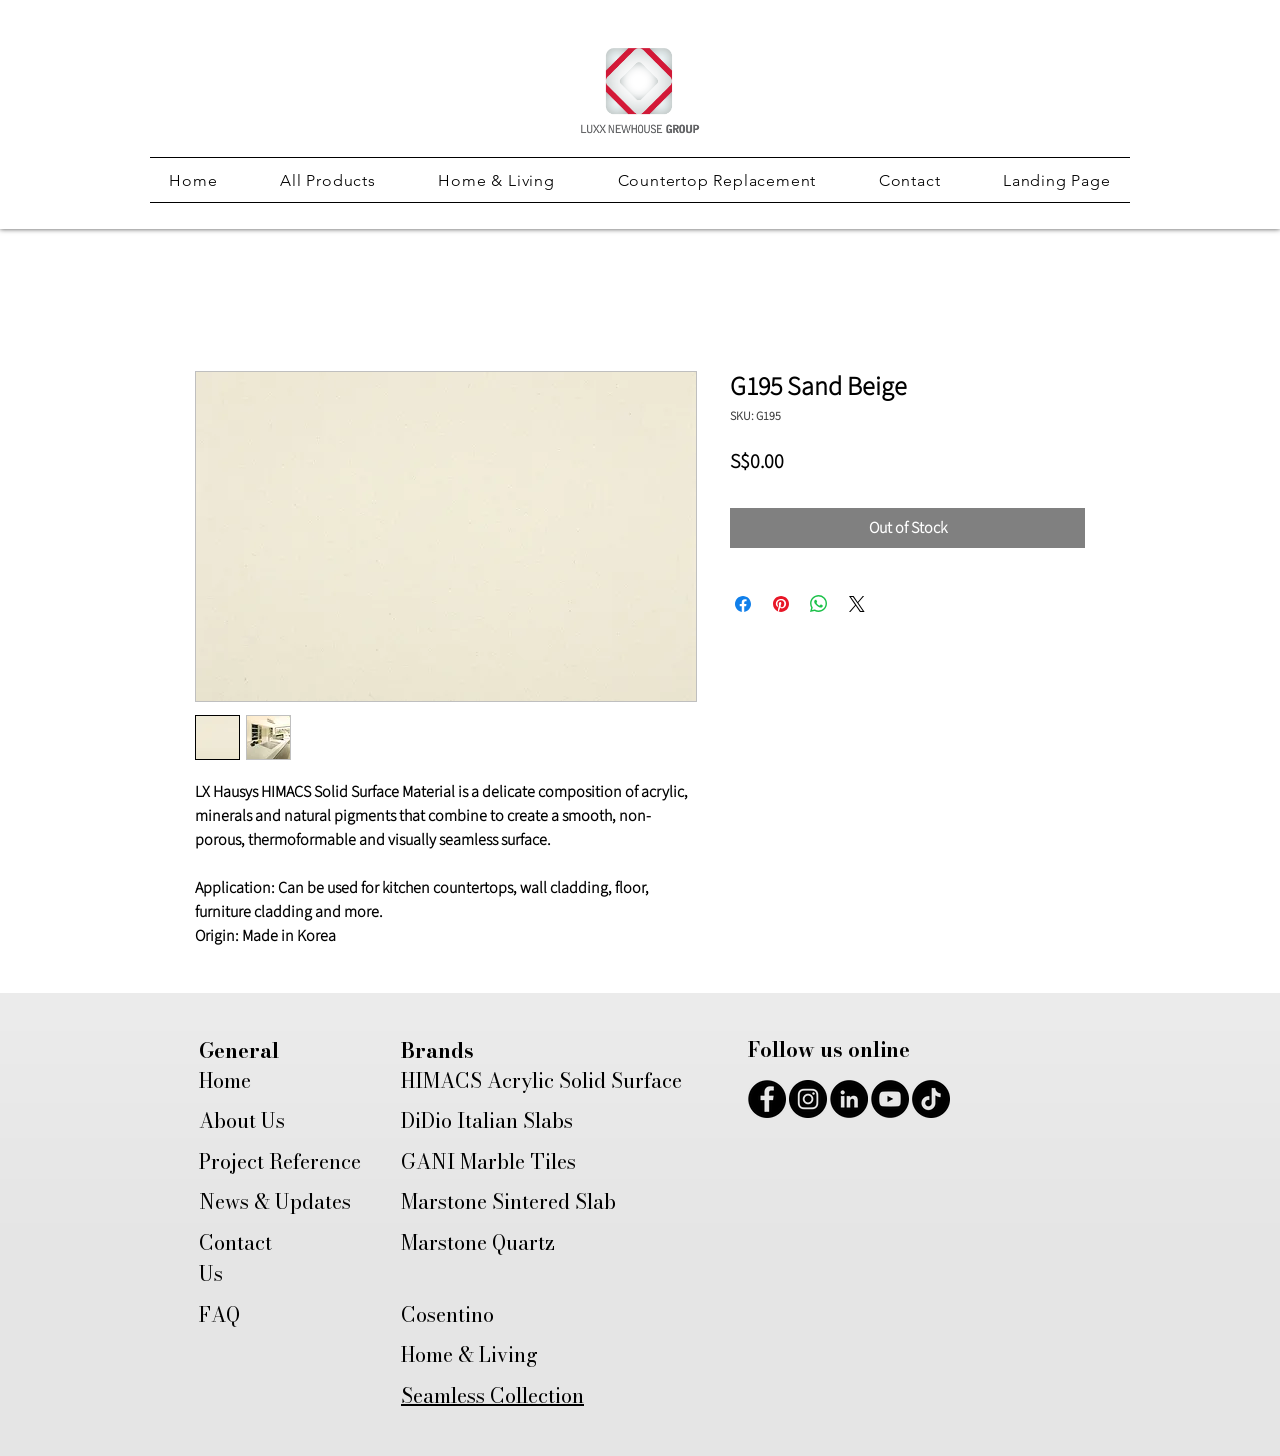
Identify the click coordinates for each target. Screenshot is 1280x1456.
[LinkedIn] (849, 1099)
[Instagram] (808, 1099)
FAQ (219, 1314)
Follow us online (829, 1049)
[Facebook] (767, 1099)
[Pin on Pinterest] (781, 604)
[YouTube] (890, 1099)
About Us (242, 1120)
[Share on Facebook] (743, 604)
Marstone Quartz (478, 1242)
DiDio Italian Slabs (487, 1120)
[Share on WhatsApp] (819, 604)
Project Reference (280, 1161)
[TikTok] (931, 1099)
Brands (437, 1050)
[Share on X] (857, 604)
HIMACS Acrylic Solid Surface (541, 1080)
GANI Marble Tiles (488, 1161)
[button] (328, 180)
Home (225, 1080)
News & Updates (275, 1201)
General (239, 1050)
